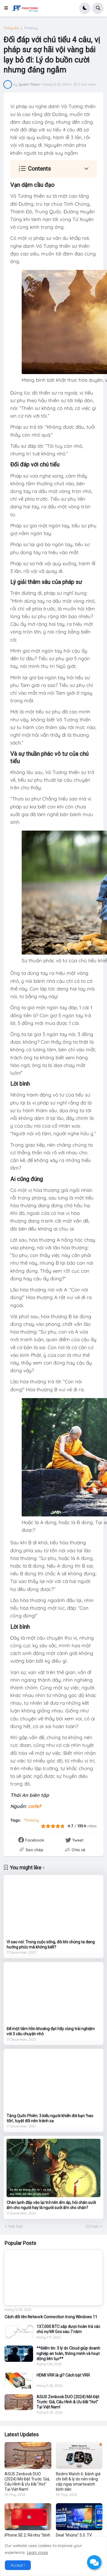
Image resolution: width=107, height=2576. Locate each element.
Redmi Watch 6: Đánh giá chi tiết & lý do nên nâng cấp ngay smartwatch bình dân (78, 2482)
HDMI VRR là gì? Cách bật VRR (63, 2375)
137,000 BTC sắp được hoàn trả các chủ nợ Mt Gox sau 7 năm (68, 2329)
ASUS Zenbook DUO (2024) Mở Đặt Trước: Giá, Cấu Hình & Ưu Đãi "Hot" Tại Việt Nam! (68, 2402)
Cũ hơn (92, 2226)
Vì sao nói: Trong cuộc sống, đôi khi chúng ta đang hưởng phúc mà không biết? (51, 1944)
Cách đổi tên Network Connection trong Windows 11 (51, 2317)
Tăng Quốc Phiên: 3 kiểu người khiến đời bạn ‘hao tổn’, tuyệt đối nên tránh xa (50, 2118)
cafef (34, 1806)
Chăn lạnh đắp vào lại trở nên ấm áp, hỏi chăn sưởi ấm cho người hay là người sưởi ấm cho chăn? (51, 2205)
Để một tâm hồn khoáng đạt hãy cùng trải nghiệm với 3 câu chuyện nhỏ (51, 2031)
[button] (7, 8)
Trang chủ (11, 28)
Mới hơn (15, 2226)
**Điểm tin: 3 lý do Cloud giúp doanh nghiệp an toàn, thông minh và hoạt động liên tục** (68, 2353)
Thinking (30, 28)
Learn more (37, 2552)
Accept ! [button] (18, 2565)
